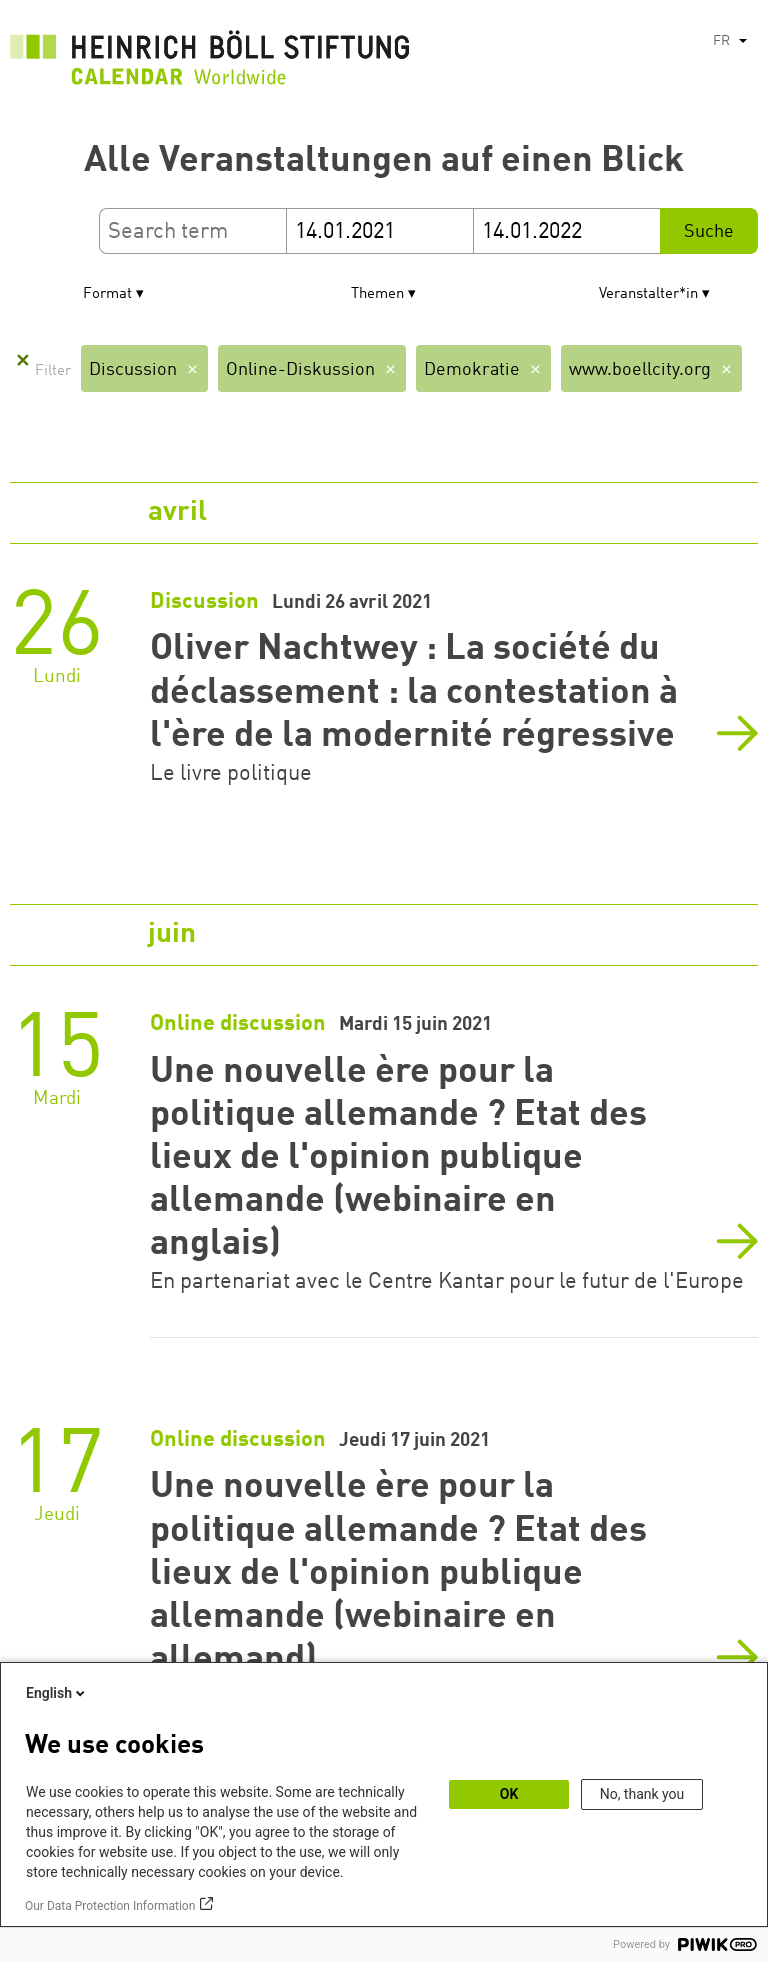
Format (107, 294)
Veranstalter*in (648, 294)
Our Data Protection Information (110, 1906)
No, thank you (642, 1794)
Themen (377, 294)
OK (509, 1794)
